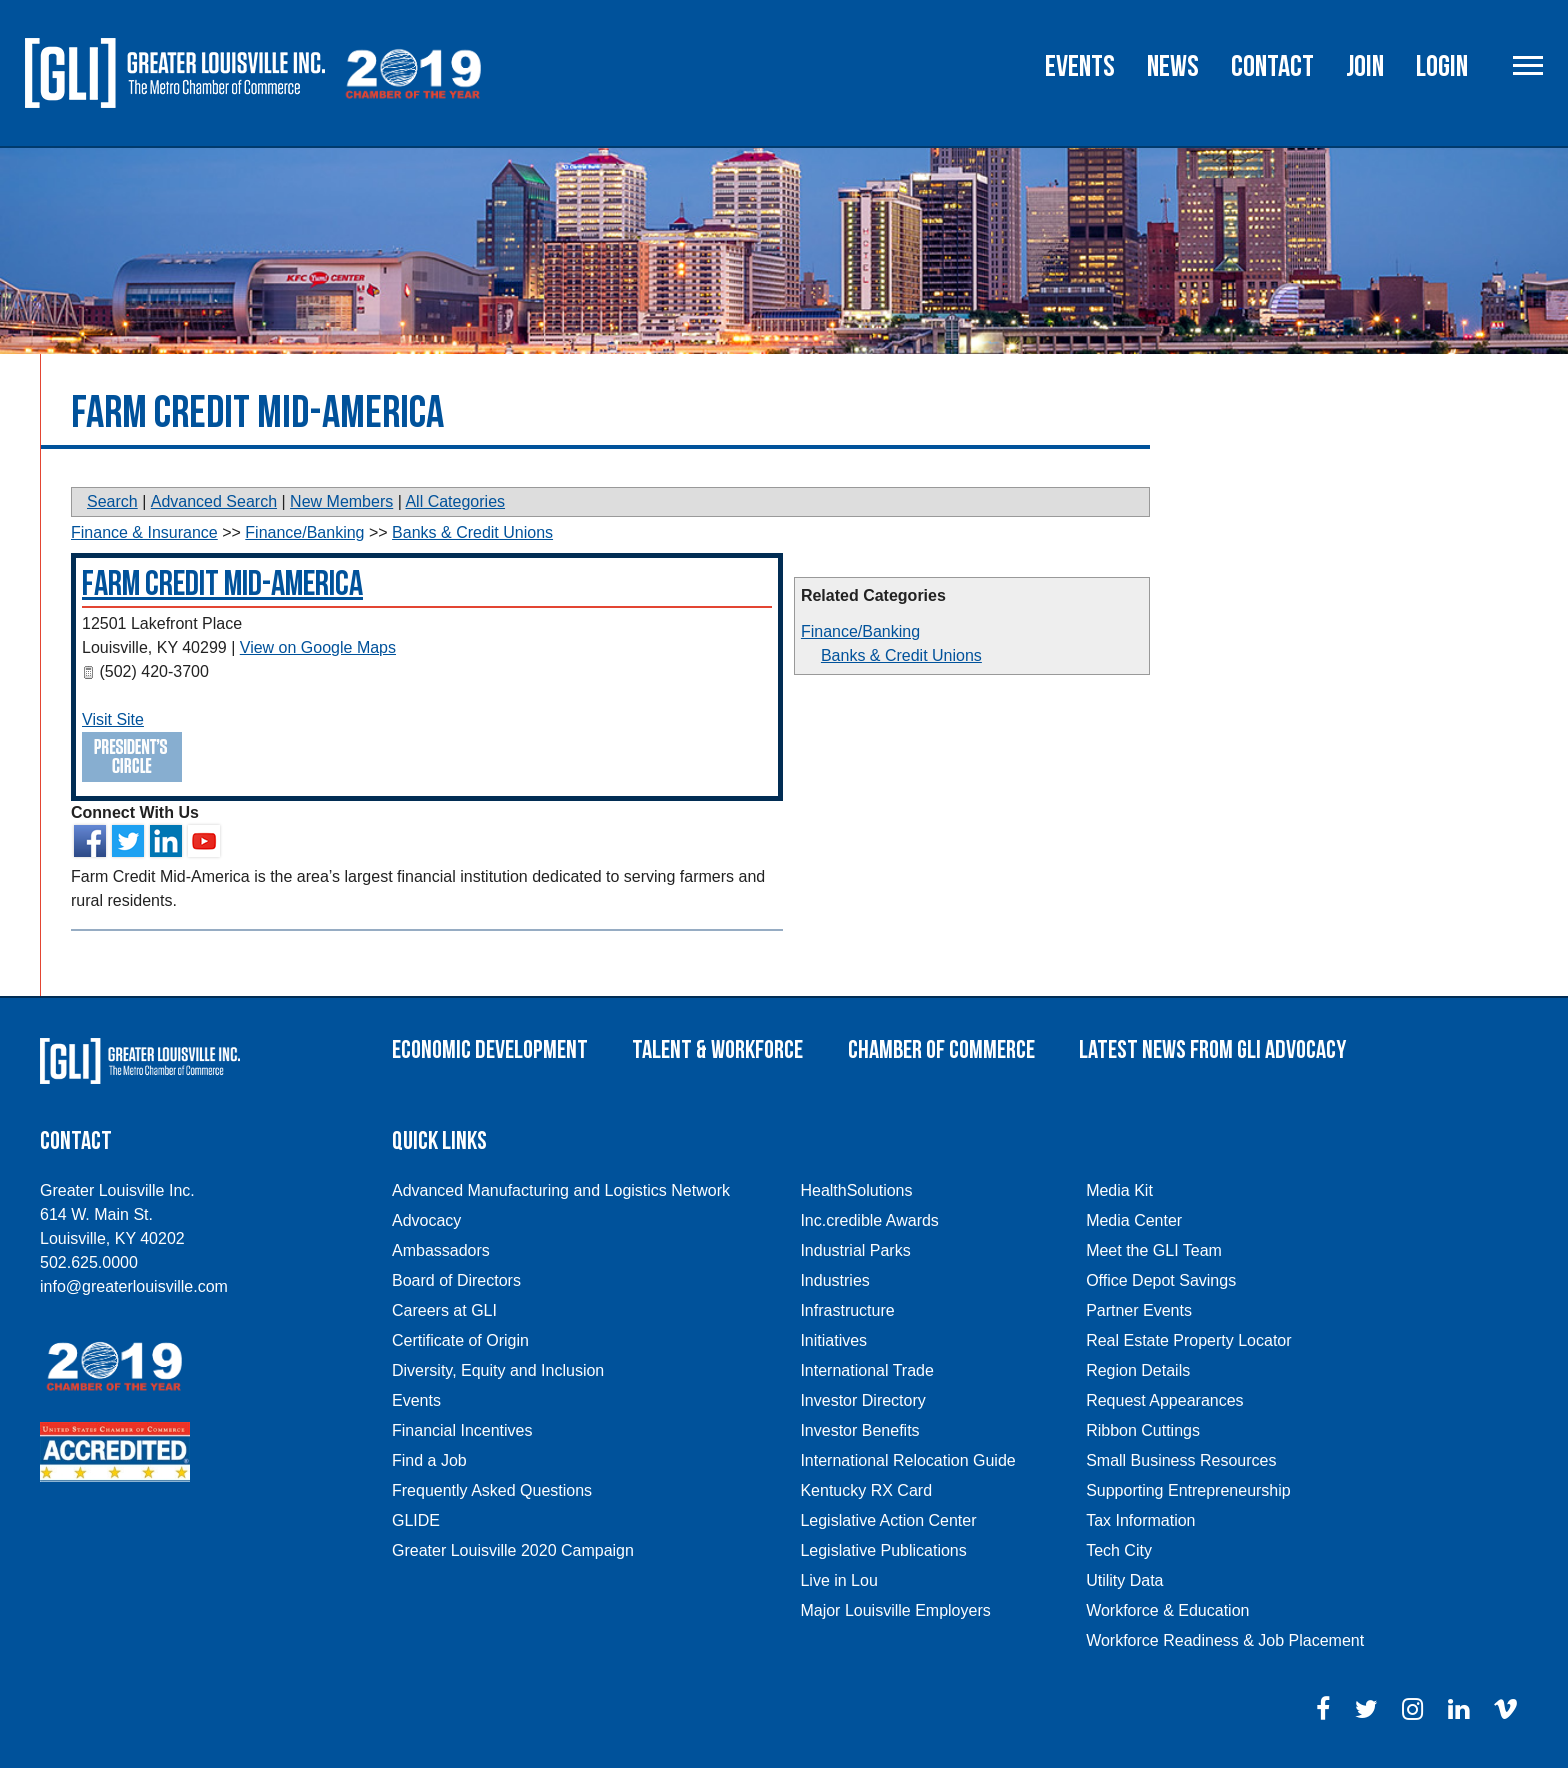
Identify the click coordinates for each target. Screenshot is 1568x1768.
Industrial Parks (855, 1250)
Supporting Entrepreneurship (1188, 1490)
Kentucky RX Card (866, 1490)
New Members (341, 501)
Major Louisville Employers (895, 1610)
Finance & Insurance (144, 532)
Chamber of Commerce (941, 1050)
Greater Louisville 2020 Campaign (513, 1550)
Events (1080, 67)
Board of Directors (456, 1280)
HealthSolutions (856, 1190)
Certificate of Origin (460, 1340)
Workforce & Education (1167, 1610)
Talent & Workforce (717, 1050)
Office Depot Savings (1161, 1280)
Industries (834, 1280)
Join (1365, 67)
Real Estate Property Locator (1188, 1340)
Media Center (1134, 1220)
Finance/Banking (860, 631)
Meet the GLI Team (1154, 1250)
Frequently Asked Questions (492, 1490)
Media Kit (1119, 1190)
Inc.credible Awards (869, 1220)
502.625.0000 (89, 1262)
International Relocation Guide (907, 1460)
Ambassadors (441, 1250)
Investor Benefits (859, 1430)
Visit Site (113, 719)
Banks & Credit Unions (901, 655)
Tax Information (1140, 1520)
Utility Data (1124, 1580)
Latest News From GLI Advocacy (1212, 1050)
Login (1442, 67)
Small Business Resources (1181, 1460)
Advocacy (426, 1220)
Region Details (1138, 1370)
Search (112, 501)
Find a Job (429, 1460)
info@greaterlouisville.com (134, 1286)
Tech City (1119, 1550)
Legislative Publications (883, 1550)
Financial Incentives (462, 1430)
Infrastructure (847, 1310)
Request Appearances (1164, 1400)
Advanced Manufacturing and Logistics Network (561, 1190)
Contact (1272, 67)
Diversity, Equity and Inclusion (498, 1370)
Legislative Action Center (888, 1520)
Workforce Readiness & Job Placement (1225, 1640)
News (1173, 67)
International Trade (866, 1370)
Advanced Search (214, 501)
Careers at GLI (444, 1310)
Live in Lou (838, 1580)
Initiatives (833, 1340)
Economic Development (490, 1050)
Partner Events (1139, 1310)
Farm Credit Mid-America (222, 584)
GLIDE (416, 1520)
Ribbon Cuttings (1143, 1430)
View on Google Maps (318, 647)
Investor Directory (862, 1400)
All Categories (455, 501)
